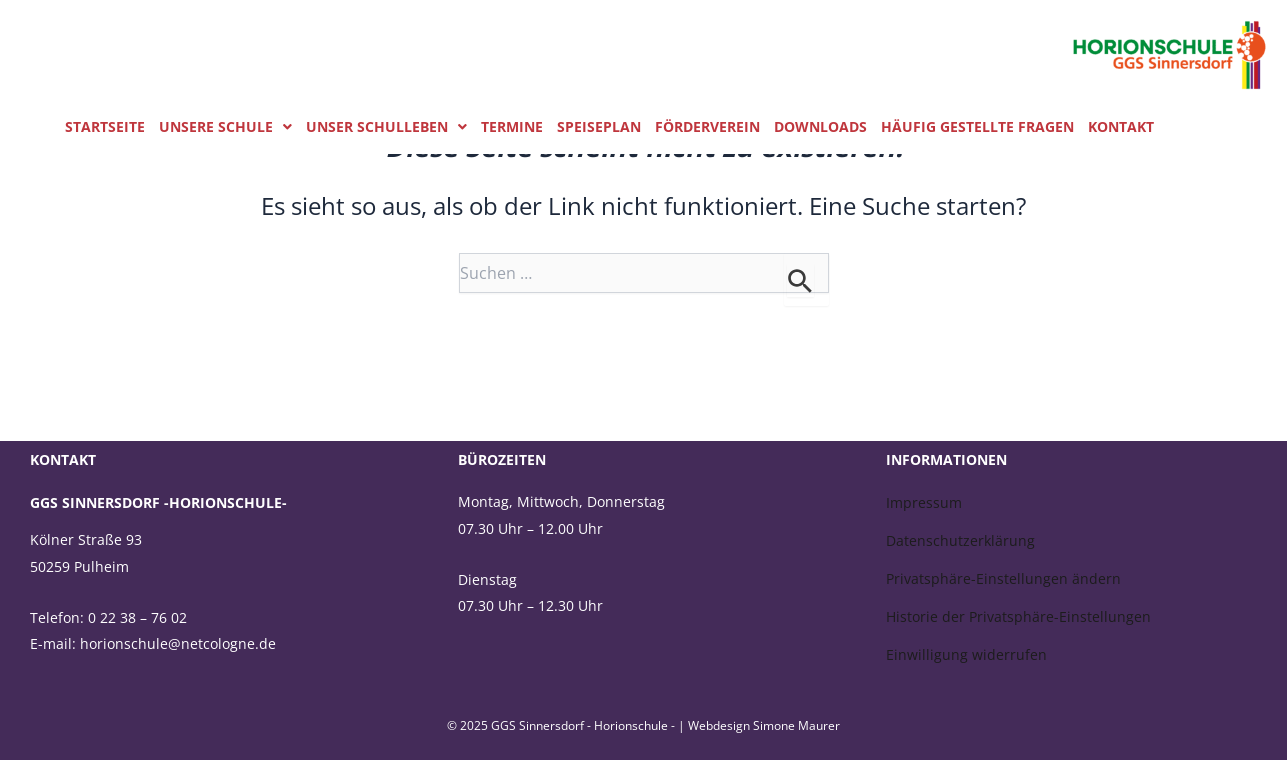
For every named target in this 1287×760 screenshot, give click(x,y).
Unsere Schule (225, 127)
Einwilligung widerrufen (966, 654)
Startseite (105, 127)
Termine (512, 127)
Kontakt (1121, 127)
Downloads (820, 127)
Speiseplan (599, 127)
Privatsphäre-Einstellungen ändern (1003, 578)
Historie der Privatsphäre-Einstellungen (1018, 616)
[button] (225, 127)
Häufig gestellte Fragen (977, 127)
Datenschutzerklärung (960, 540)
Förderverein (707, 127)
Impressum (924, 502)
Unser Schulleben (386, 127)
